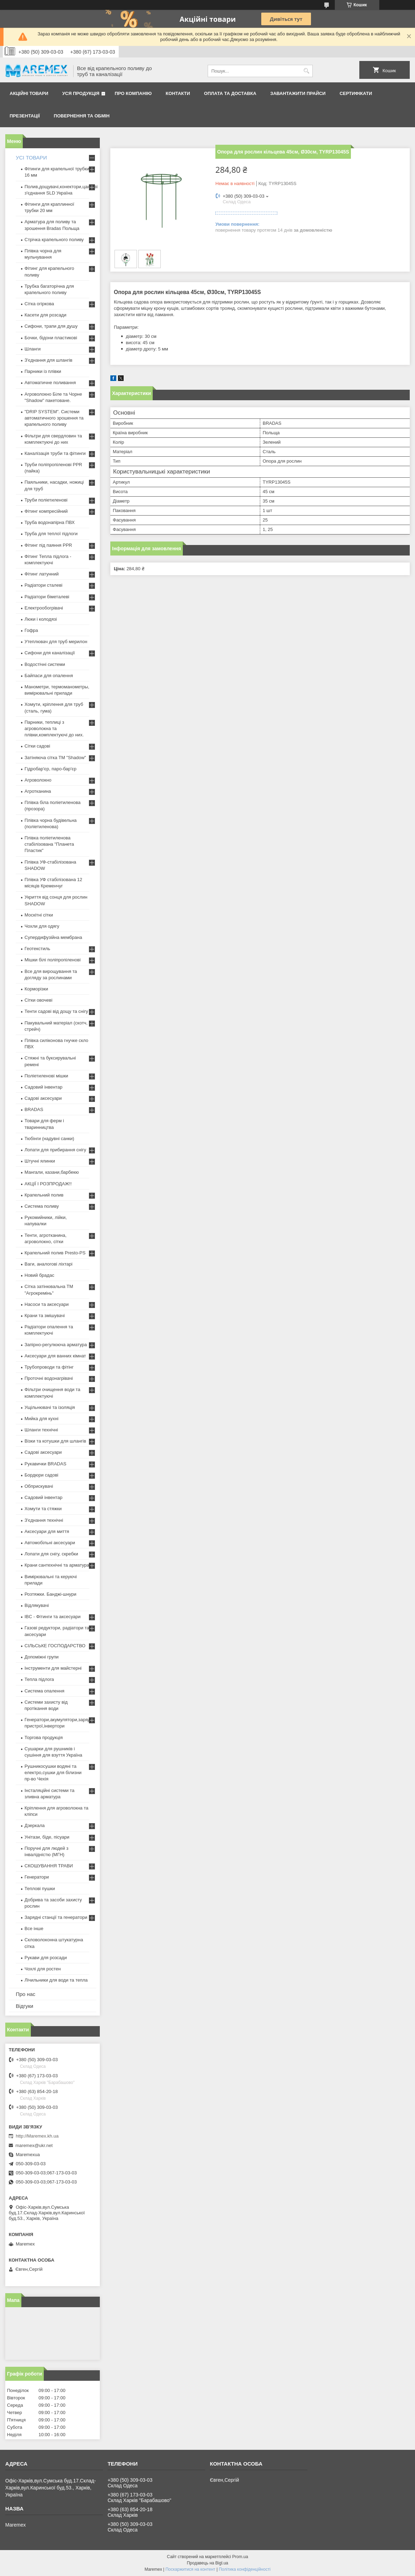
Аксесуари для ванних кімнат (55, 1355)
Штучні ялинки (40, 1161)
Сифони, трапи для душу (51, 326)
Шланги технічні (41, 1429)
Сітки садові (37, 746)
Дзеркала (35, 1825)
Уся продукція (80, 93)
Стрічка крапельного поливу (54, 239)
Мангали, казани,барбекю (52, 1172)
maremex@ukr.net (34, 2145)
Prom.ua (240, 2556)
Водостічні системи (45, 664)
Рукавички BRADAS (45, 1463)
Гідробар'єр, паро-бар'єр (50, 768)
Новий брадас (39, 1275)
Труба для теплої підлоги (51, 533)
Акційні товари (29, 93)
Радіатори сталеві (43, 585)
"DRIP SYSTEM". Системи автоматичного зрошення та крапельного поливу (54, 418)
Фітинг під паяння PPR (48, 545)
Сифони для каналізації (50, 652)
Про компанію (133, 93)
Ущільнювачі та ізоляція (50, 1407)
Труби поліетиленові (46, 500)
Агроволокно (38, 780)
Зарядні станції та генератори (56, 1917)
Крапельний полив (44, 1195)
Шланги (33, 349)
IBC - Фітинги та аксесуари (53, 1616)
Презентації (25, 115)
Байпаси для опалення (49, 675)
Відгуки (24, 2006)
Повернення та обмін (82, 115)
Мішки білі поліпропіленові (53, 959)
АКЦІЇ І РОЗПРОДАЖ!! (48, 1183)
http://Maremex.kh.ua (37, 2136)
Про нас (25, 1994)
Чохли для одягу (42, 926)
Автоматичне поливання (50, 382)
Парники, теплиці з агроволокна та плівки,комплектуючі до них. (54, 728)
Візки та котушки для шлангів (55, 1441)
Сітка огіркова (39, 303)
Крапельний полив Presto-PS (55, 1252)
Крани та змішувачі (45, 1315)
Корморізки (36, 988)
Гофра (31, 630)
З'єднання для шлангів (48, 360)
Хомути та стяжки (43, 1508)
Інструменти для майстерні (53, 1668)
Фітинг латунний (42, 574)
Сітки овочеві (39, 1000)
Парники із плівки (43, 371)
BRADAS (34, 1109)
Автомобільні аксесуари (50, 1542)
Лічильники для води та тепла (56, 1980)
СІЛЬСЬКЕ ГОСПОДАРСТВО (55, 1645)
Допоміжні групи (41, 1657)
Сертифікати (356, 93)
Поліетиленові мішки (46, 1075)
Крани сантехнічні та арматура (57, 1565)
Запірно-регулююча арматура (56, 1344)
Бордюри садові (41, 1475)
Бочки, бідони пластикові (51, 337)
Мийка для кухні (41, 1418)
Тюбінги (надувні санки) (49, 1138)
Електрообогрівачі (44, 608)
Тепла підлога (39, 1679)
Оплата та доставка (230, 93)
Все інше (34, 1928)
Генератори (37, 1877)
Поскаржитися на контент (190, 2569)
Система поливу (42, 1206)
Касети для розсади (45, 315)
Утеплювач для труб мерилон (56, 641)
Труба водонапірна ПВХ (50, 522)
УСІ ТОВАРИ (31, 158)
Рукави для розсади (46, 1957)
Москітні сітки (39, 915)
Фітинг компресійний (46, 511)
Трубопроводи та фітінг (49, 1367)
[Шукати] (306, 71)
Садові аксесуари (43, 1098)
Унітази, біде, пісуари (47, 1837)
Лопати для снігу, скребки (51, 1553)
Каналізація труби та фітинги (55, 453)
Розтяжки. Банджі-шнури (50, 1594)
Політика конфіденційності (245, 2569)
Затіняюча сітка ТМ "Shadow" (55, 757)
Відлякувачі (37, 1605)
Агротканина (38, 791)
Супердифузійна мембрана (53, 937)
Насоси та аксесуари (47, 1304)
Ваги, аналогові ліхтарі (48, 1264)
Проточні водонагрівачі (49, 1378)
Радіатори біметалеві (47, 596)
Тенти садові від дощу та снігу (56, 1011)
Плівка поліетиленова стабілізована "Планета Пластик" (49, 844)
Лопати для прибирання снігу (55, 1149)
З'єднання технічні (44, 1520)
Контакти (178, 93)
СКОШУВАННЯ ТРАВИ (49, 1865)
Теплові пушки (40, 1888)
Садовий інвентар (43, 1087)
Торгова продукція (44, 1737)
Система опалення (44, 1691)
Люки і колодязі (41, 619)
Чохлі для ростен (43, 1968)
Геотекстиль (37, 948)
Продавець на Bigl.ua (207, 2563)
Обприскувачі (39, 1486)
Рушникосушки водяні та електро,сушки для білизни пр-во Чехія (53, 1772)
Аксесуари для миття (47, 1531)
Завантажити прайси (298, 93)
